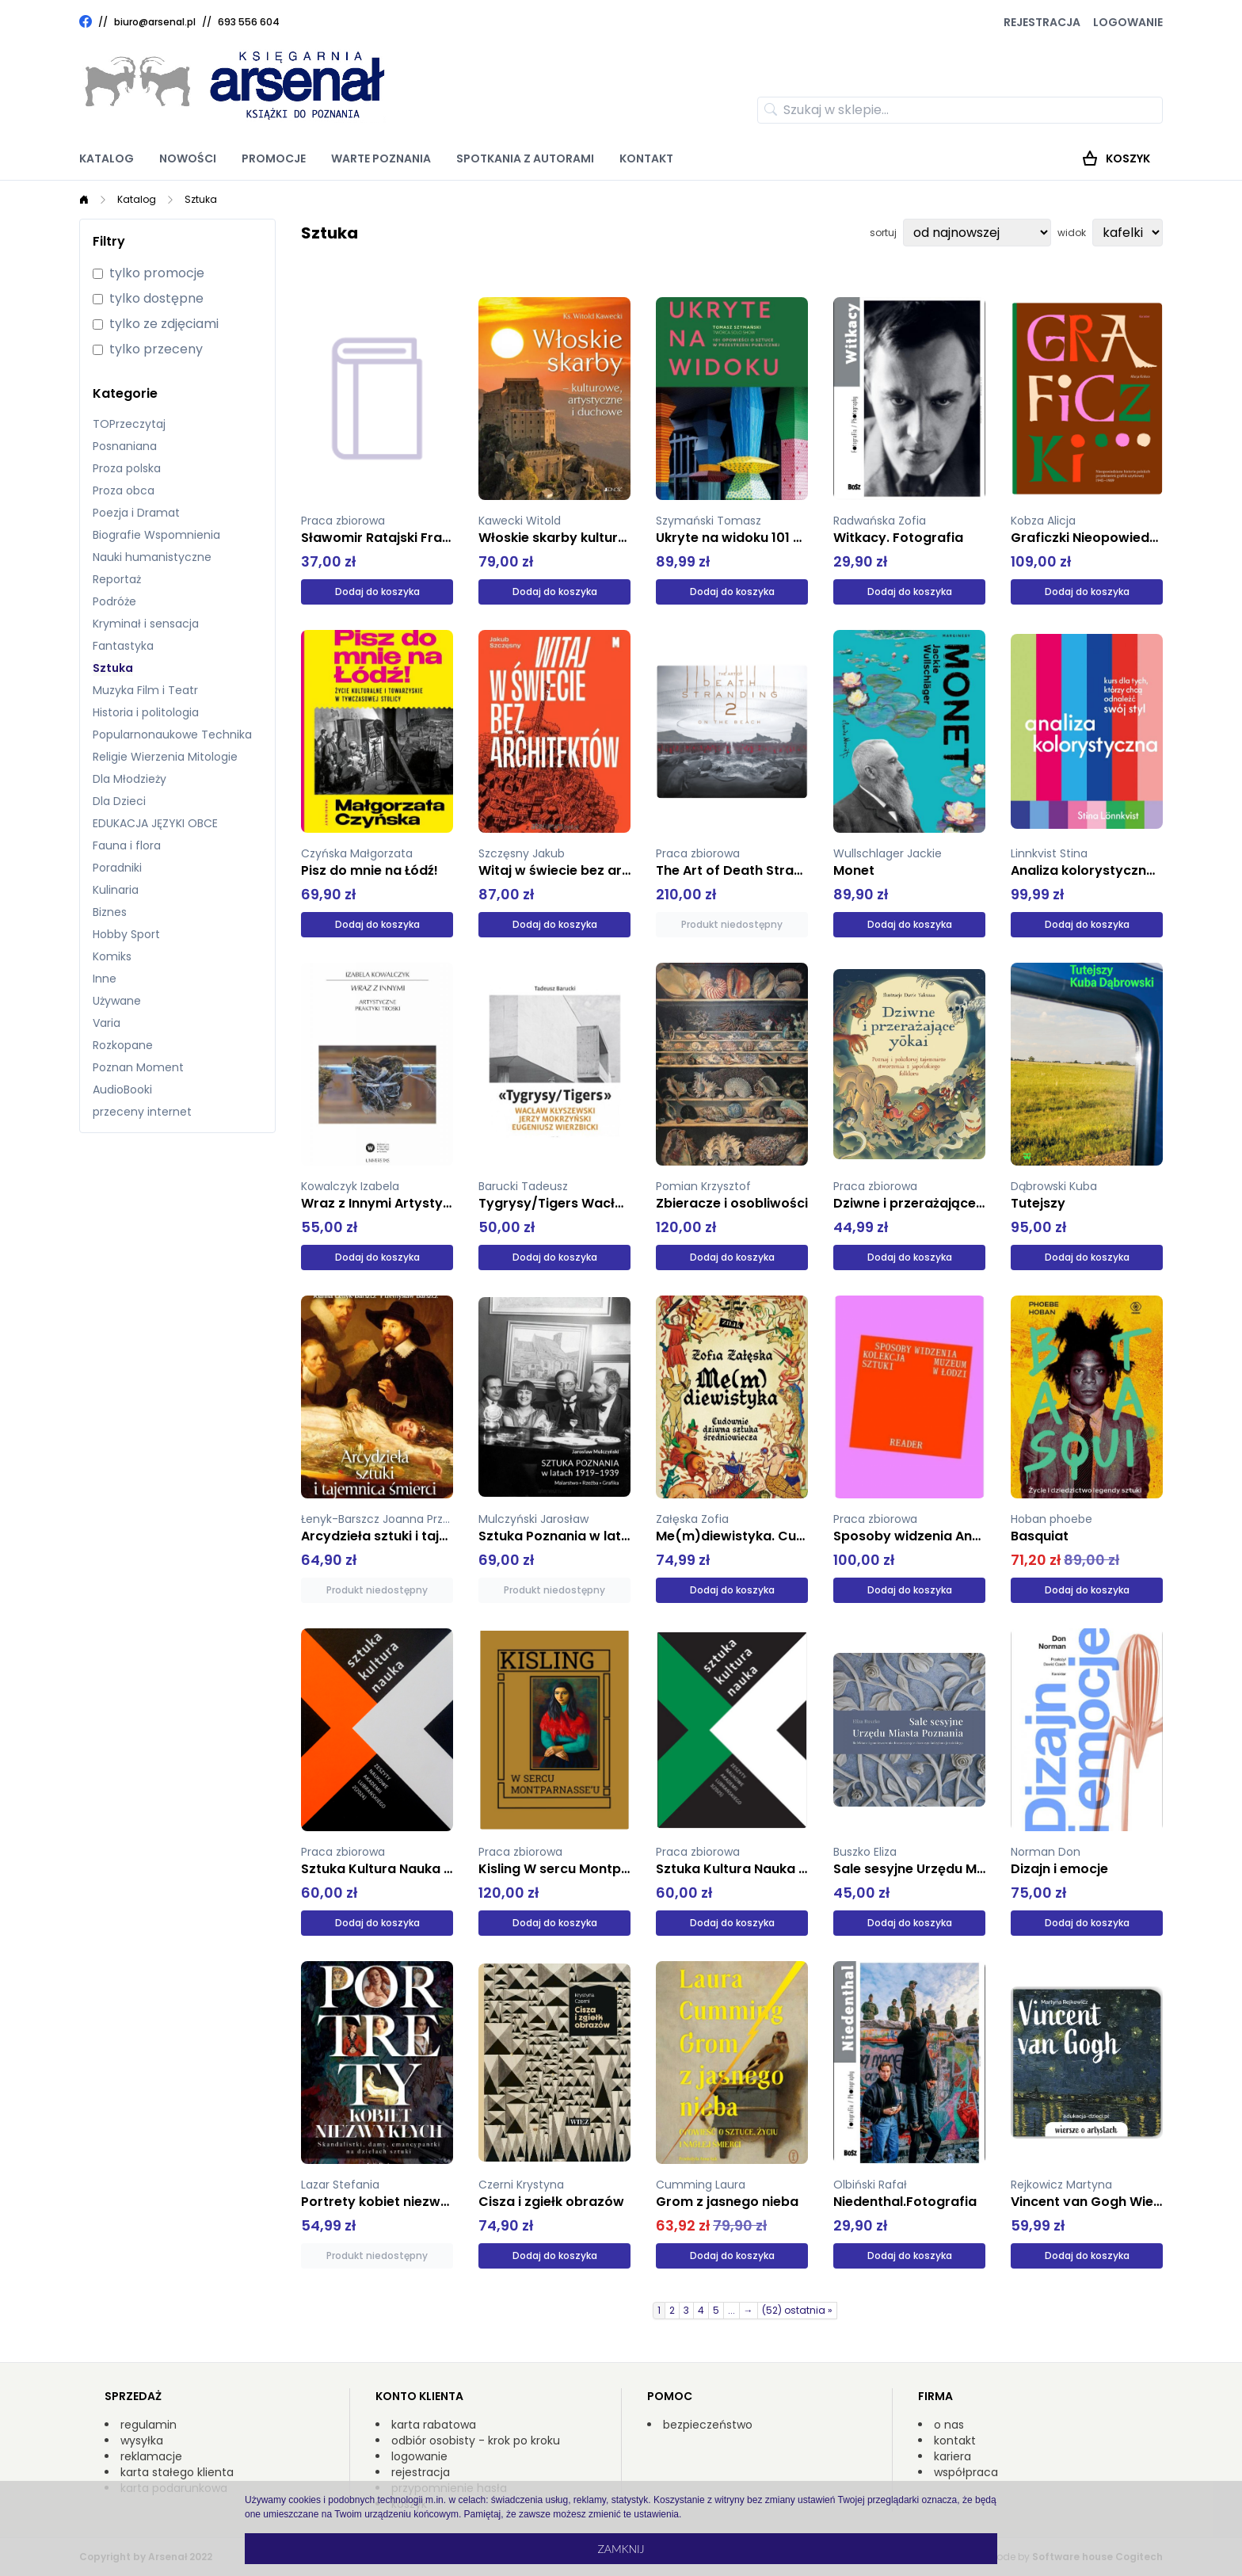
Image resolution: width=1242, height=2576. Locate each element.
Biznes (110, 912)
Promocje (274, 158)
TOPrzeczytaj (129, 424)
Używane (117, 1001)
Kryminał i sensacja (146, 624)
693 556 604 (249, 22)
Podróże (114, 601)
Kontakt (646, 158)
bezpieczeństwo (707, 2425)
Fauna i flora (127, 845)
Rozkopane (123, 1045)
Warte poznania (381, 158)
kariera (952, 2456)
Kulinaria (116, 890)
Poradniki (117, 868)
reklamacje (151, 2456)
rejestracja (420, 2472)
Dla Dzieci (119, 801)
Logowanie (1128, 22)
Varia (106, 1023)
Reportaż (117, 579)
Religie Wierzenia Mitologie (165, 757)
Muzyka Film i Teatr (145, 690)
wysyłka (141, 2440)
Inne (104, 979)
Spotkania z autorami (525, 158)
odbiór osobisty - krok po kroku (475, 2440)
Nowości (187, 158)
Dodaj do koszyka (377, 591)
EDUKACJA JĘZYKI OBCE (155, 823)
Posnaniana (125, 446)
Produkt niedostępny (732, 924)
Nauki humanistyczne (152, 557)
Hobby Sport (126, 934)
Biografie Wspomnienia (156, 535)
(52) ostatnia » (797, 2310)
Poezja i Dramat (136, 513)
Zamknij (620, 2548)
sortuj (883, 233)
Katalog (106, 158)
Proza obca (123, 490)
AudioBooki (122, 1089)
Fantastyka (123, 646)
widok (1071, 233)
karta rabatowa (433, 2425)
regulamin (148, 2425)
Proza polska (127, 468)
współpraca (966, 2472)
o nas (949, 2425)
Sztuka (201, 199)
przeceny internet (142, 1112)
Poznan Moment (138, 1067)
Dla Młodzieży (129, 779)
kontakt (955, 2440)
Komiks (112, 956)
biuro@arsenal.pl (155, 22)
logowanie (419, 2456)
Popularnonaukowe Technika (172, 734)
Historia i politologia (146, 712)
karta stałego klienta (177, 2472)
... (731, 2310)
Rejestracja (1042, 22)
